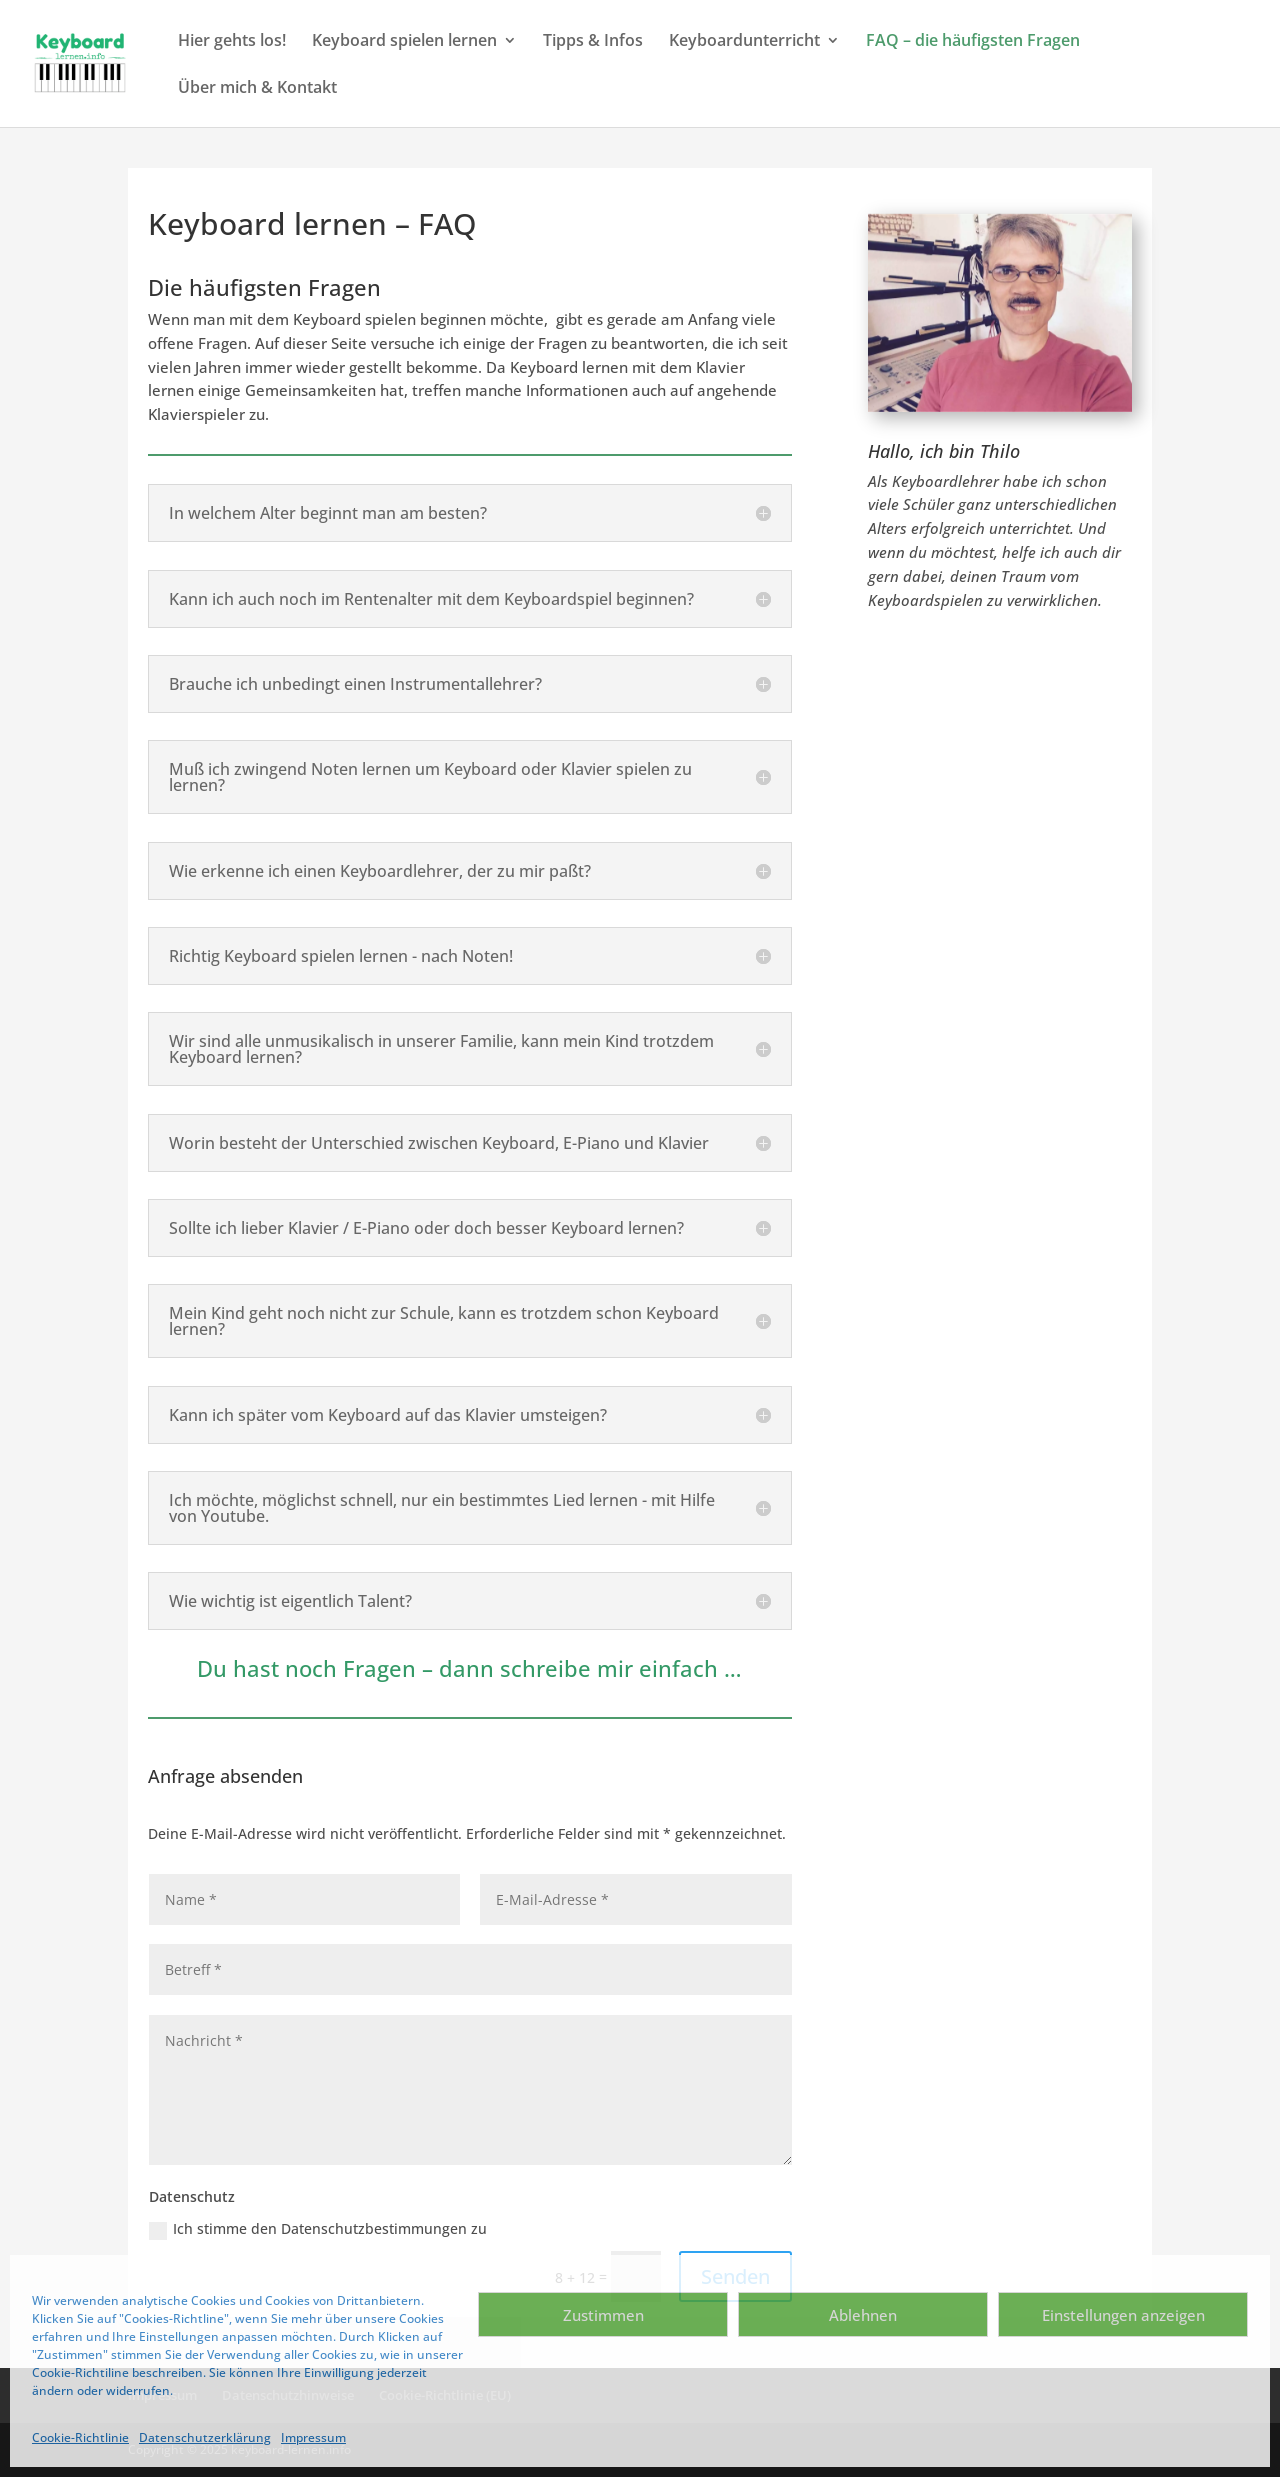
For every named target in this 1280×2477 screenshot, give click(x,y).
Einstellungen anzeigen (1123, 2315)
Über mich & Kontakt (257, 89)
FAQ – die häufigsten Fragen (973, 42)
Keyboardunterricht (744, 42)
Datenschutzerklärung (205, 2437)
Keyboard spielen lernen (404, 42)
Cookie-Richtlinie (80, 2437)
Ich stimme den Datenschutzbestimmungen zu (318, 2229)
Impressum (313, 2437)
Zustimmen (603, 2315)
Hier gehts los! (232, 42)
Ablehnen (863, 2315)
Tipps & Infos (593, 42)
